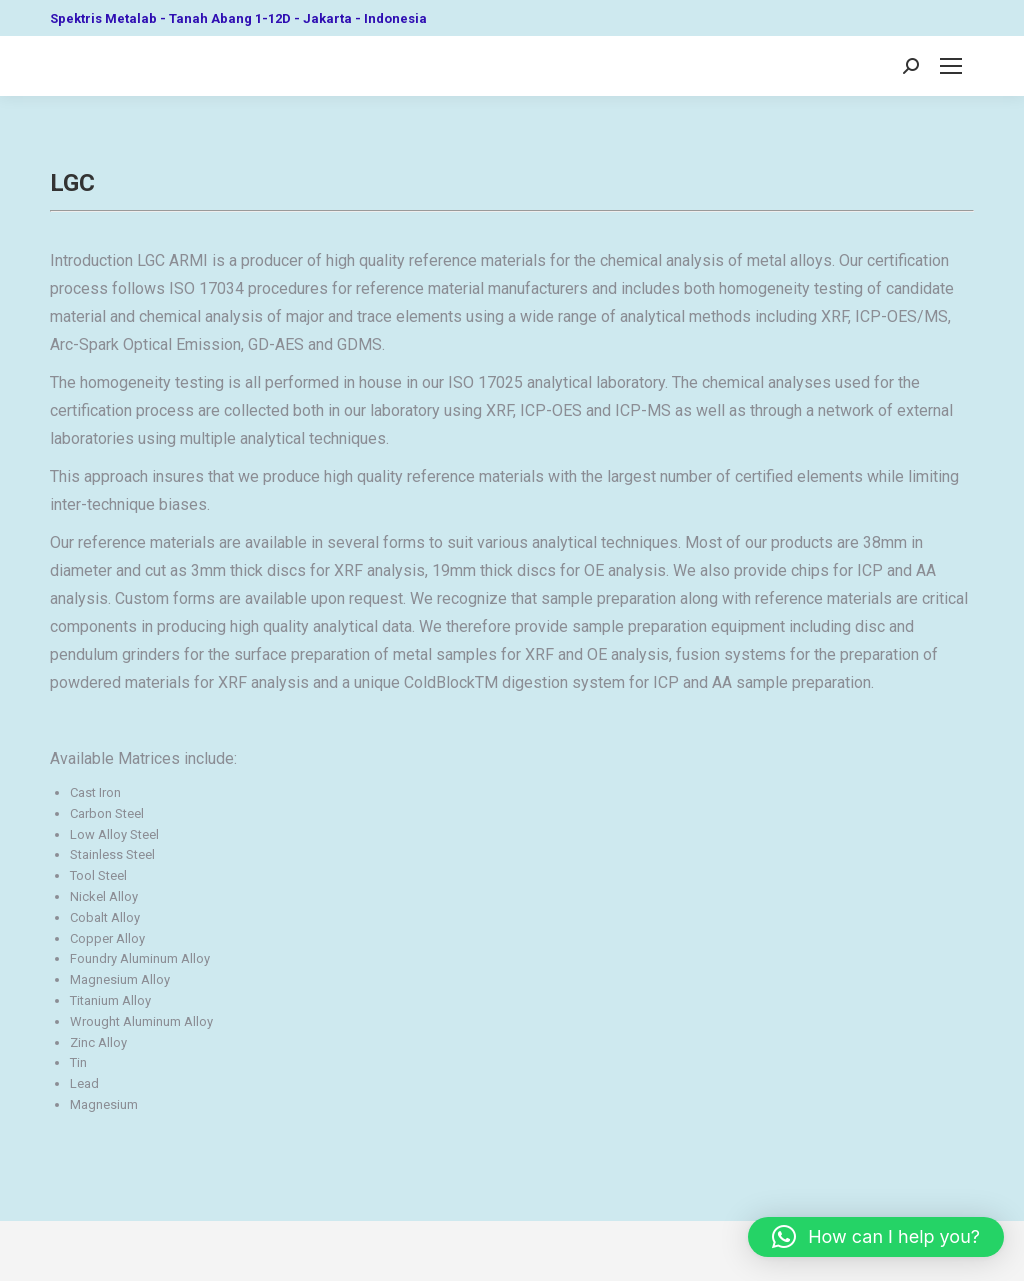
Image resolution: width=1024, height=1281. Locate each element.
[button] (876, 1237)
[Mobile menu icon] (951, 66)
